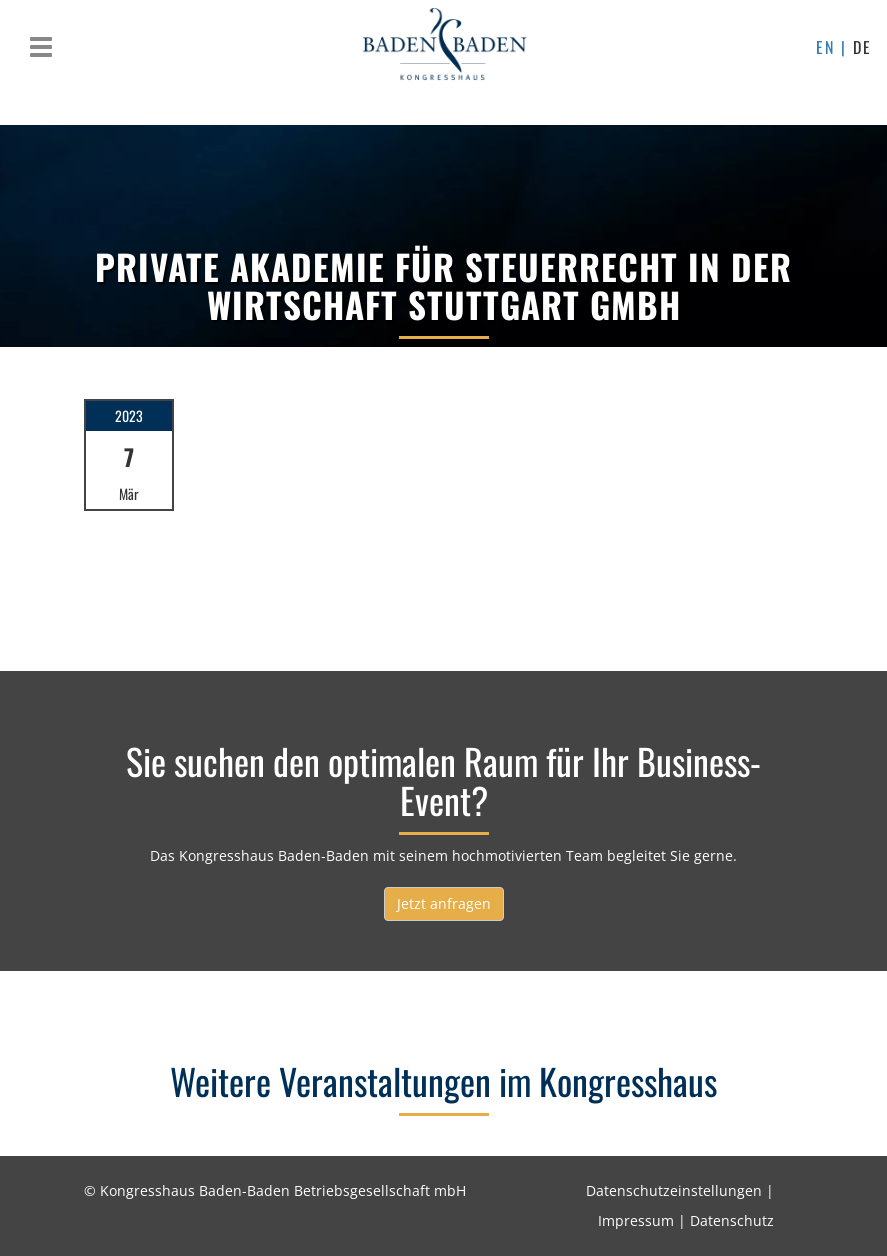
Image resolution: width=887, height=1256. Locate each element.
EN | (834, 47)
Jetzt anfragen (444, 903)
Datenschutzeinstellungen (674, 1190)
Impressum (636, 1220)
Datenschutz (732, 1220)
